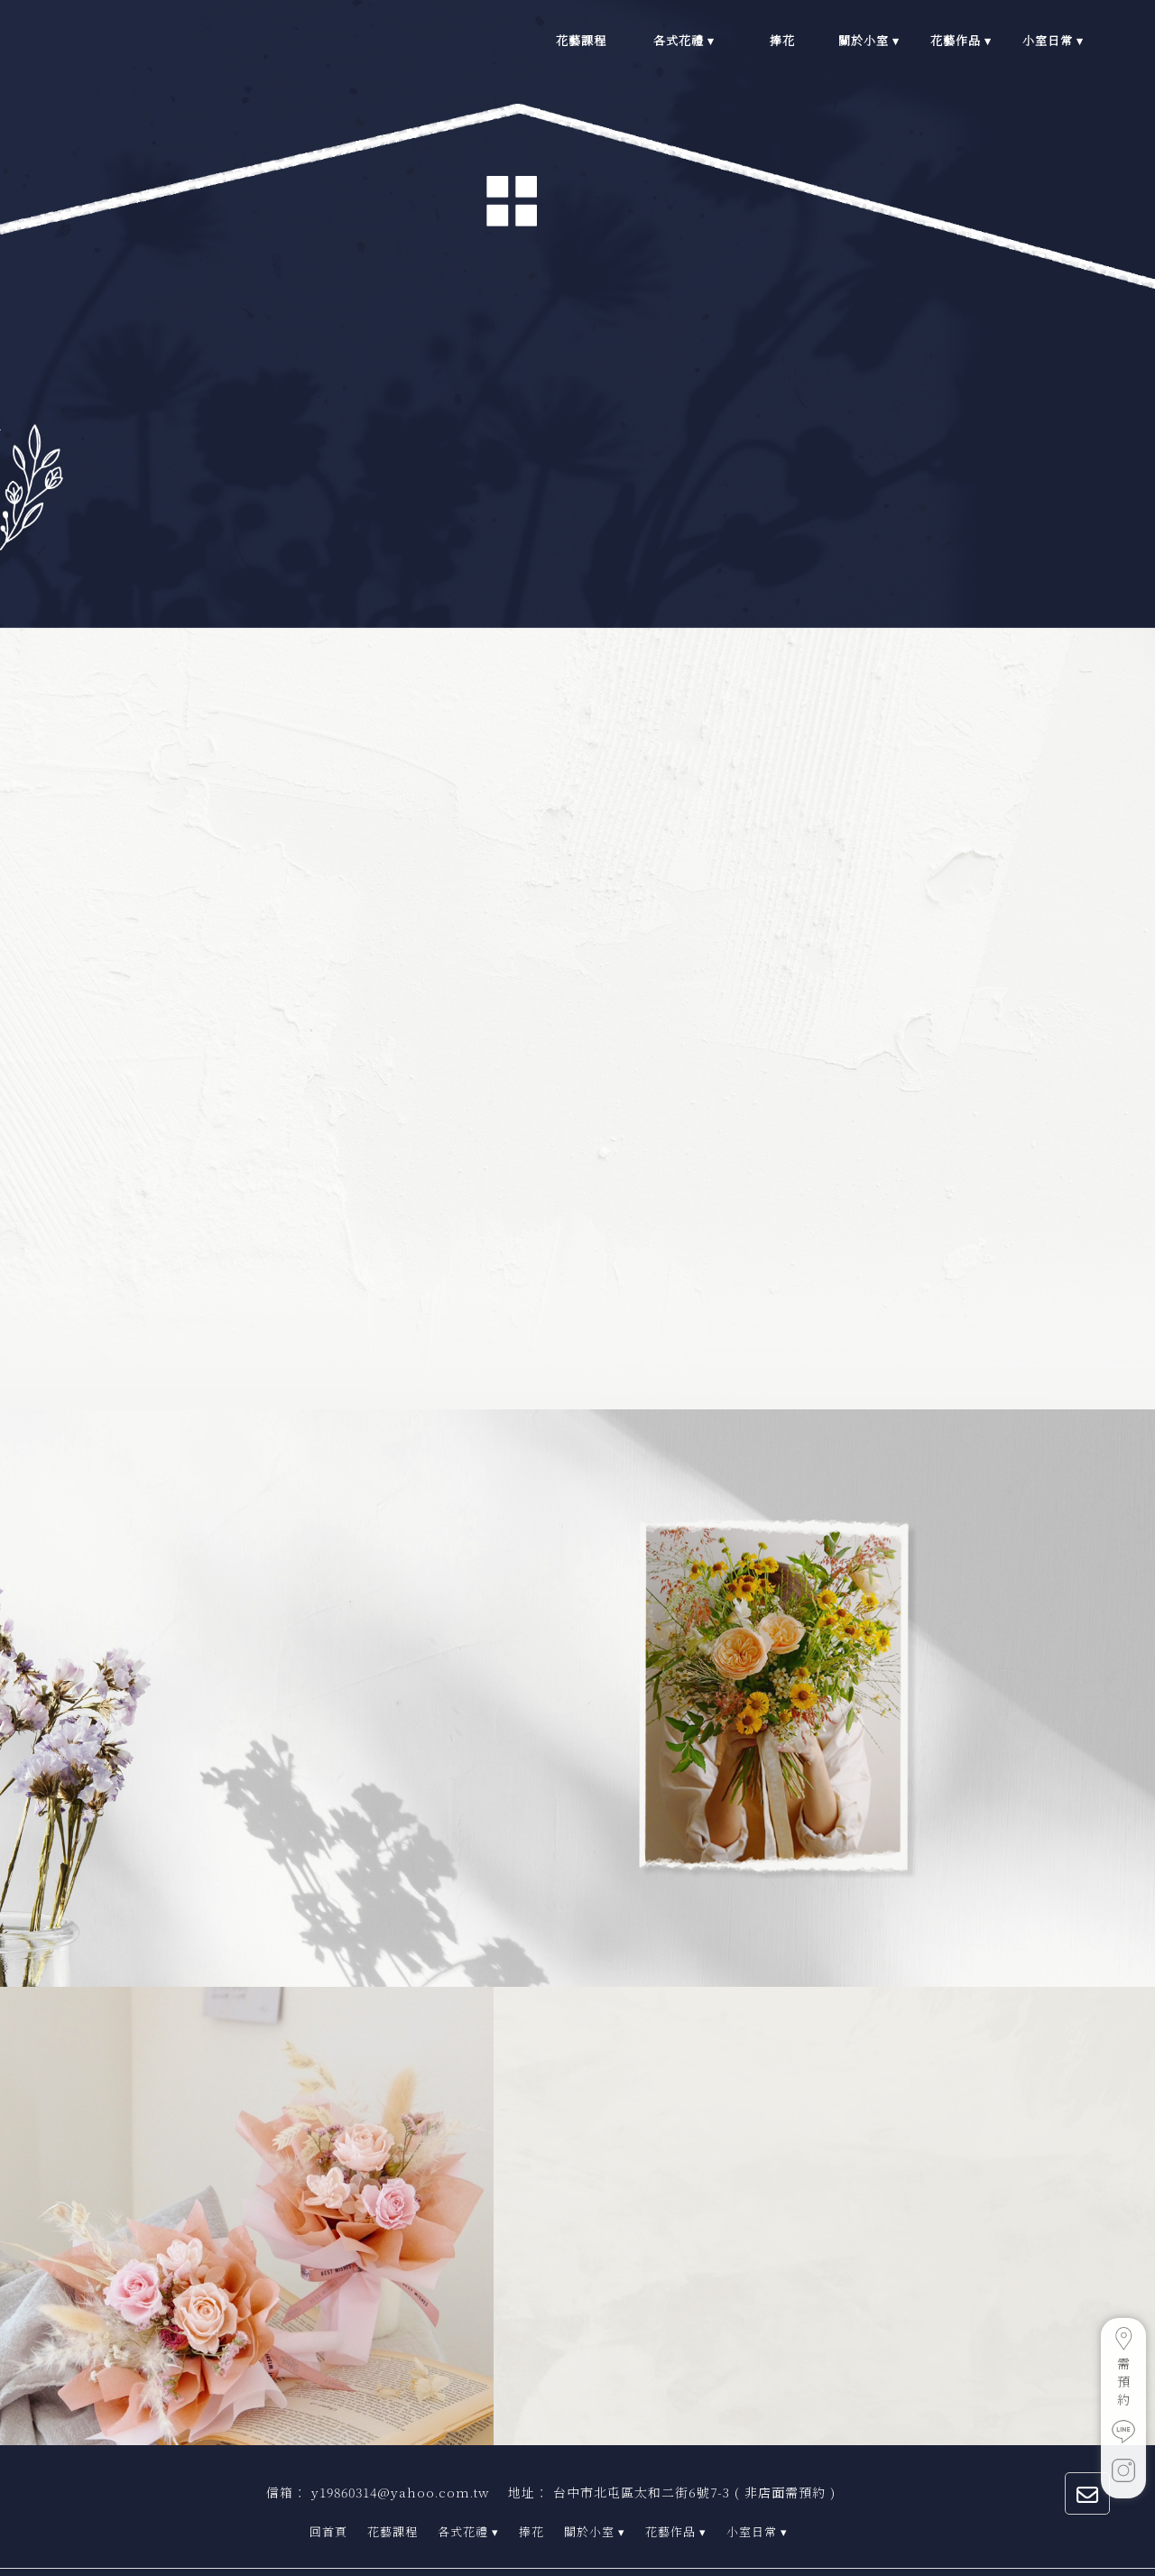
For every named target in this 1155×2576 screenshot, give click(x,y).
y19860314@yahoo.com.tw (400, 2470)
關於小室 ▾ (594, 2508)
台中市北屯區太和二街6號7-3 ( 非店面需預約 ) (694, 2470)
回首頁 (328, 2508)
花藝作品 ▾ (676, 2508)
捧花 (531, 2508)
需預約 (1123, 2367)
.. (532, 2561)
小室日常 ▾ (757, 2508)
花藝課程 (392, 2508)
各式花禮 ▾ (468, 2508)
